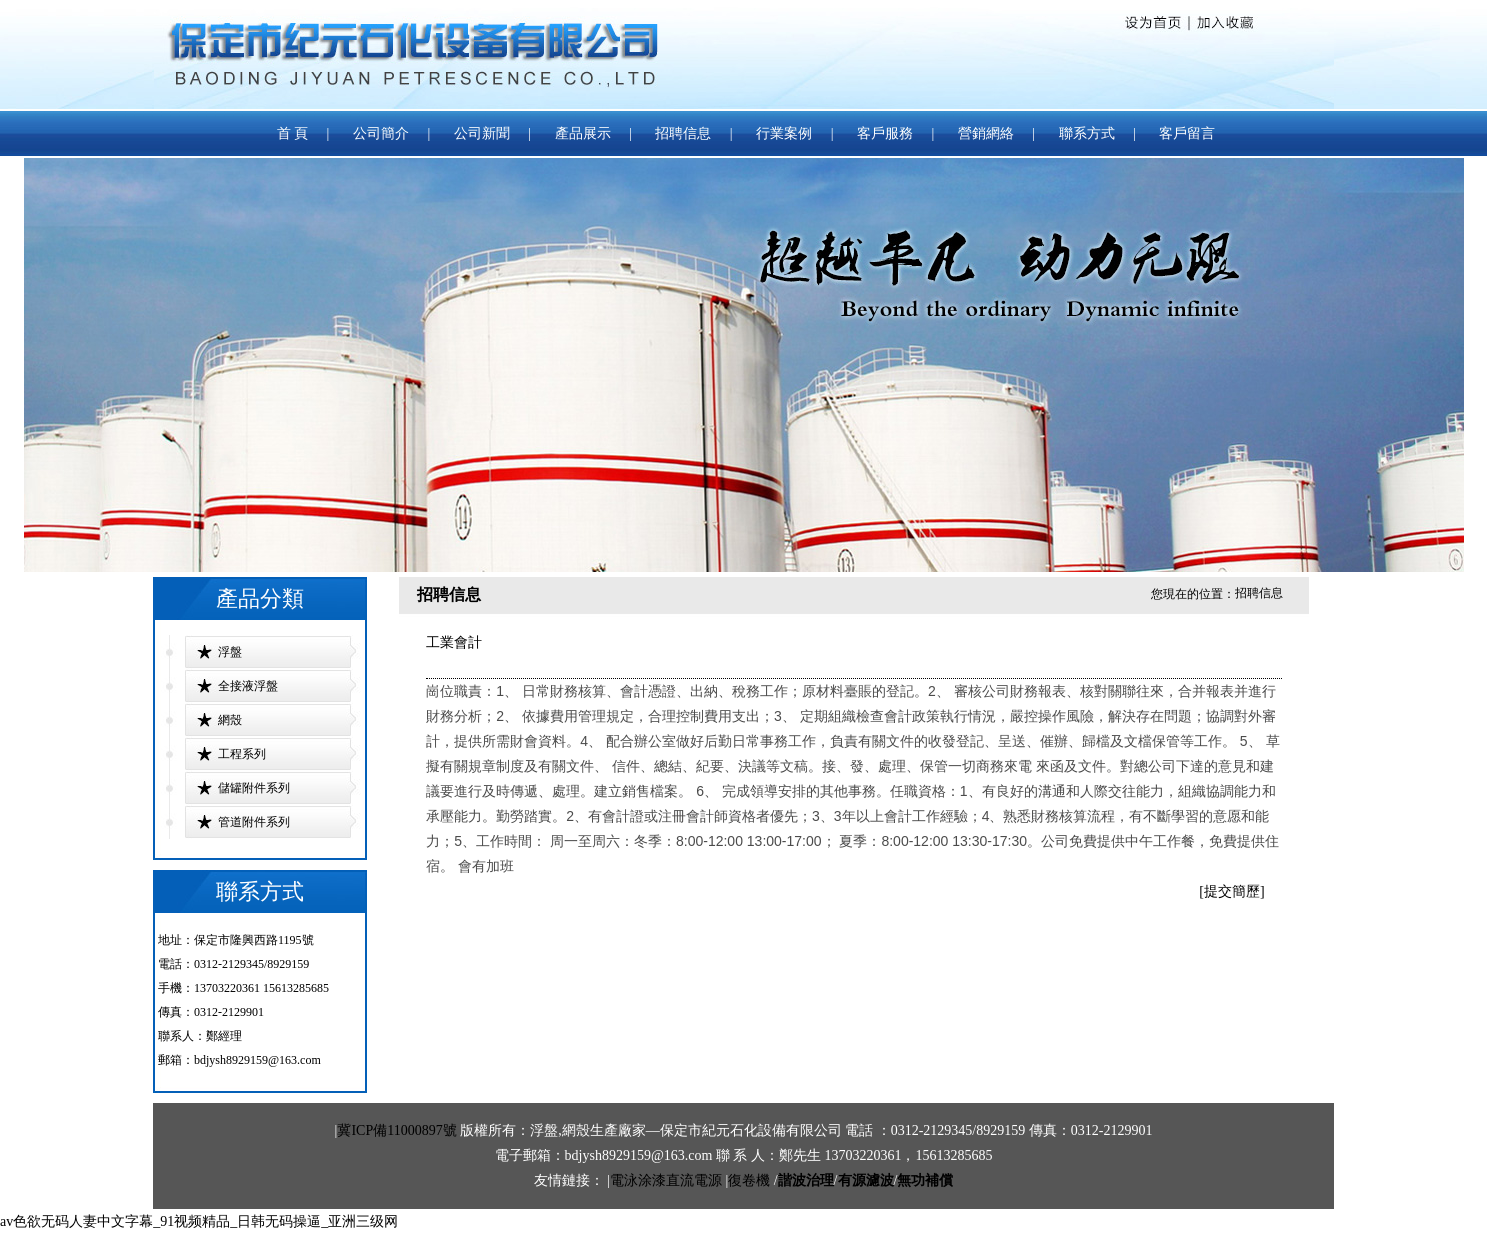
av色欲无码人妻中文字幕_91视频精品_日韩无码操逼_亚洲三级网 (199, 1221)
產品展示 (583, 133)
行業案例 (784, 133)
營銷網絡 (986, 133)
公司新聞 (482, 133)
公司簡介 (381, 133)
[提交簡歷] (1231, 891)
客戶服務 (885, 133)
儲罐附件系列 (254, 788)
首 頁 (293, 133)
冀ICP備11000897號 (396, 1130)
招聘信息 (683, 133)
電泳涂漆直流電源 (666, 1180)
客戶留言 (1187, 133)
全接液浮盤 (248, 686)
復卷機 (749, 1180)
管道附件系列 (254, 822)
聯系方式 (1089, 133)
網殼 (230, 720)
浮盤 (230, 652)
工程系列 (242, 754)
